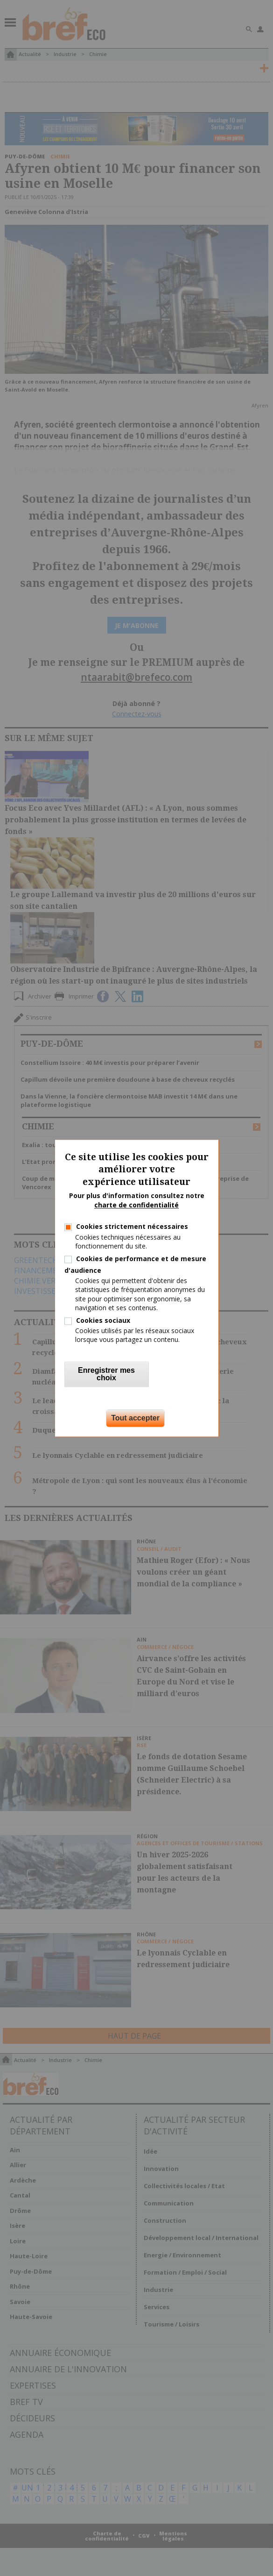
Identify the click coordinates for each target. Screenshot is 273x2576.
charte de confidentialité (136, 1204)
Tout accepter (135, 1418)
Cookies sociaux (103, 1320)
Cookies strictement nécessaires (132, 1226)
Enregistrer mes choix (106, 1374)
